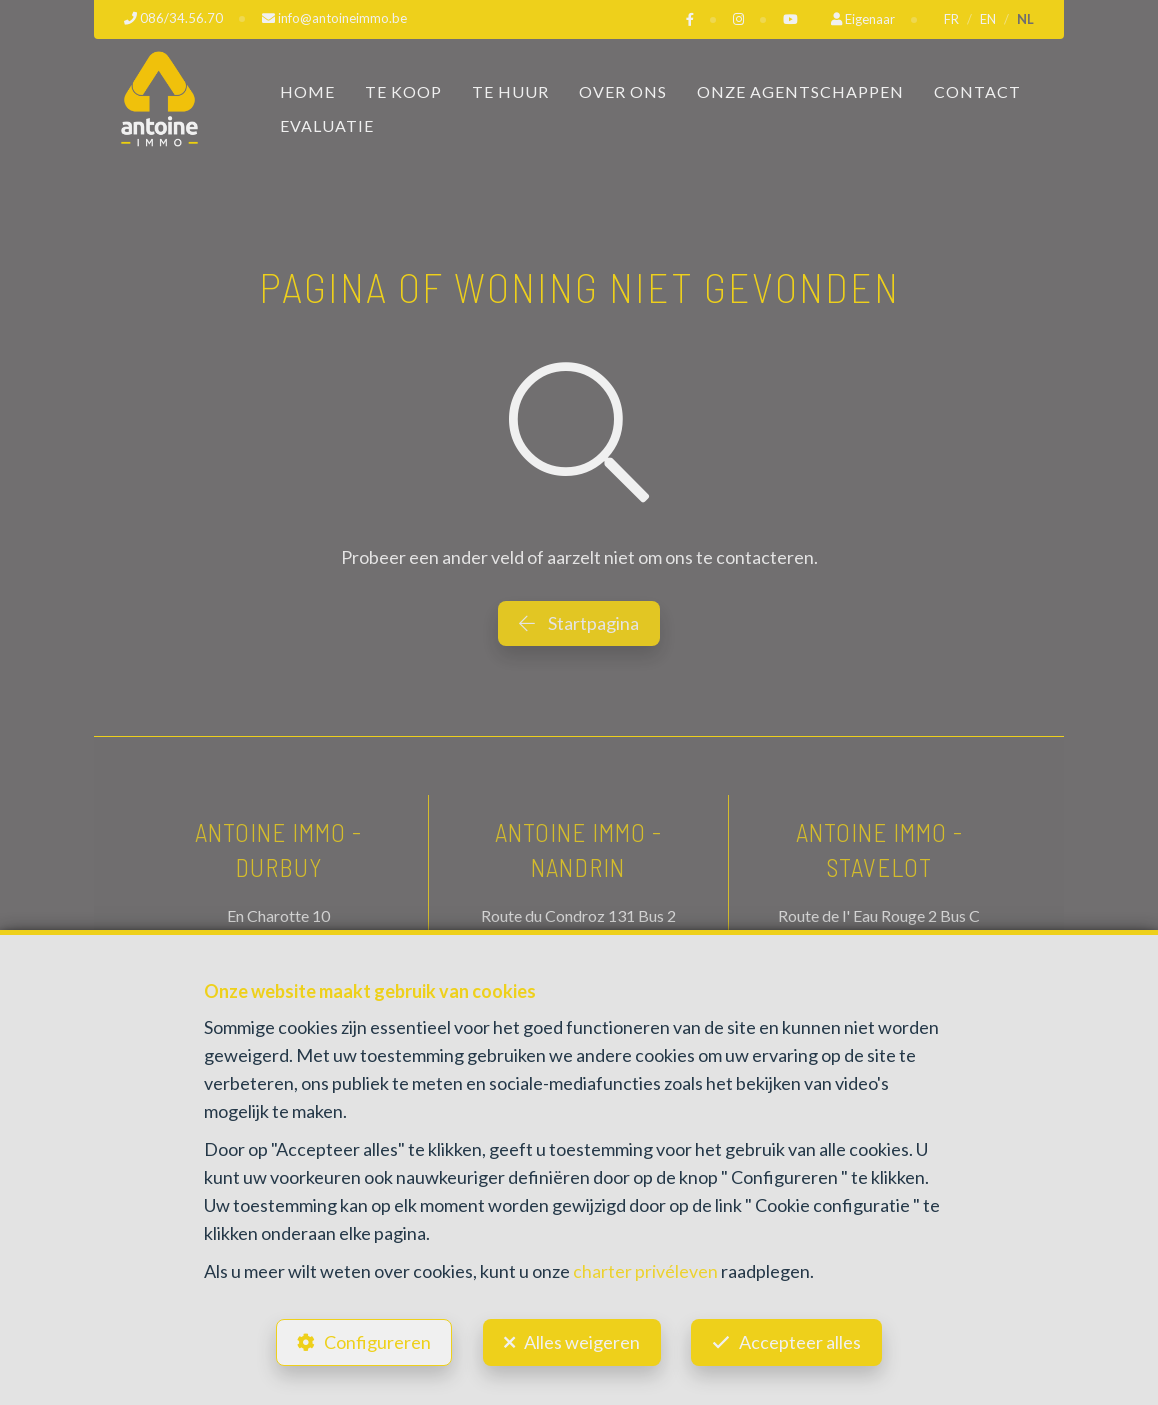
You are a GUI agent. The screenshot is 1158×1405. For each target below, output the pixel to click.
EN (988, 19)
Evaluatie (327, 124)
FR (951, 19)
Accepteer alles (803, 1341)
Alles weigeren (582, 1341)
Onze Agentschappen (800, 90)
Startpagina (579, 622)
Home (307, 90)
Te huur (510, 90)
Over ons (623, 90)
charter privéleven (645, 1269)
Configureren (375, 1341)
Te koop (403, 90)
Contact (977, 90)
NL (1025, 19)
